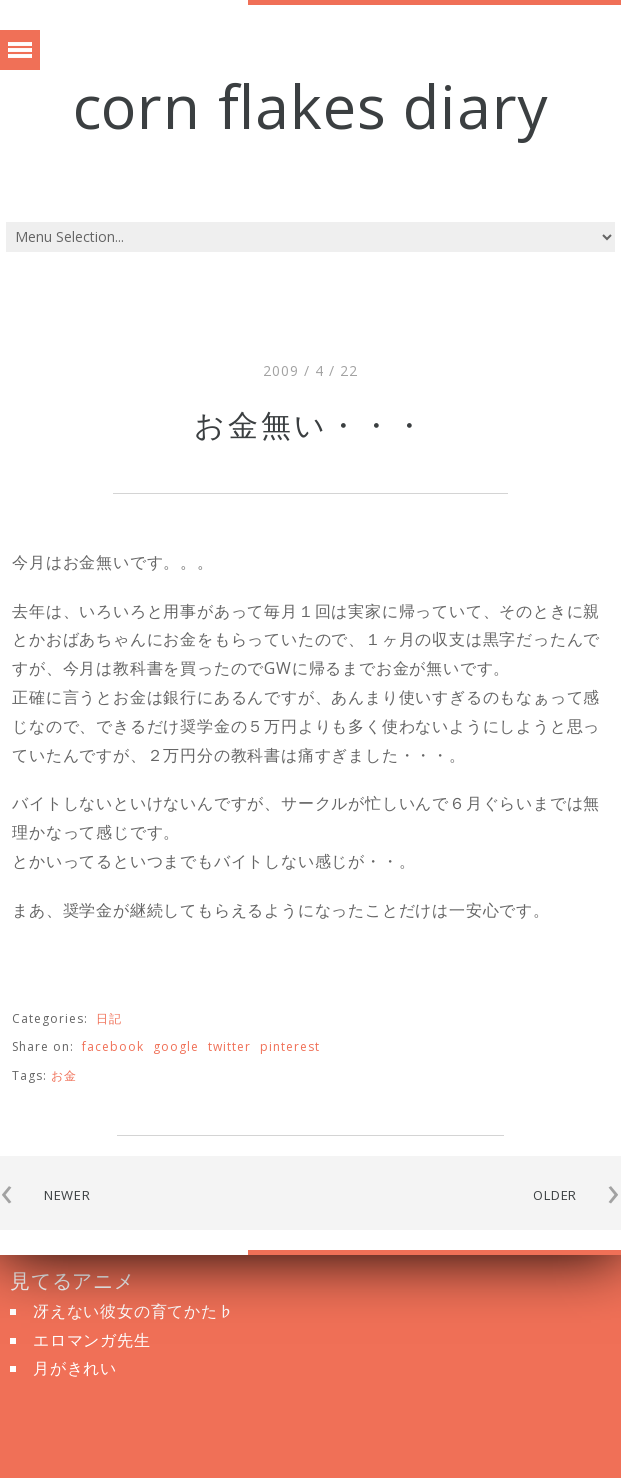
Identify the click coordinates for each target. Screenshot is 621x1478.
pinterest (290, 1046)
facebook (113, 1046)
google (176, 1046)
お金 (64, 1075)
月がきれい (75, 1368)
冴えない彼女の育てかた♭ (134, 1311)
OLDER (555, 1195)
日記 (109, 1018)
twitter (229, 1046)
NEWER (67, 1195)
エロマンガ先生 (92, 1340)
